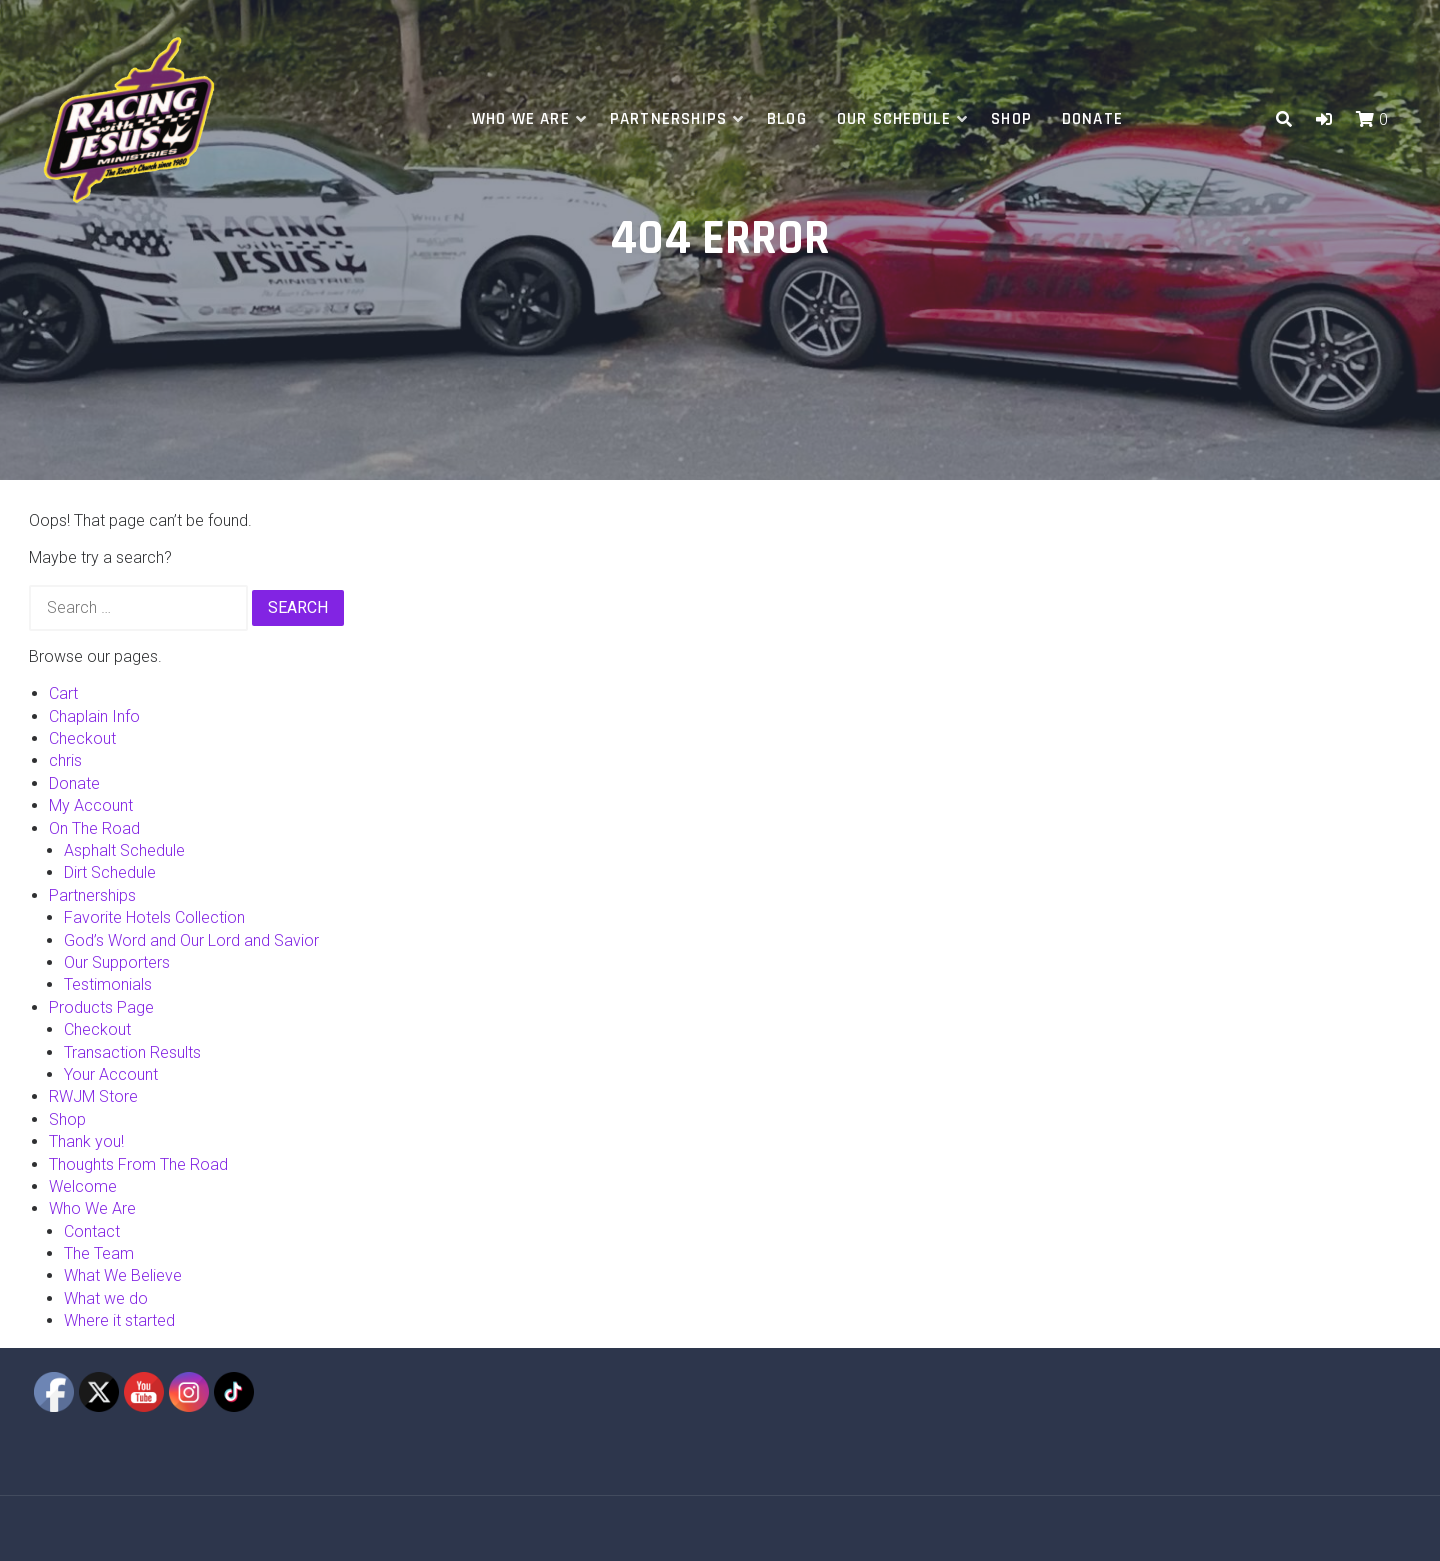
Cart (63, 693)
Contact (92, 1231)
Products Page (101, 1007)
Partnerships (668, 119)
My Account (91, 805)
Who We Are (521, 119)
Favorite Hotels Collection (154, 917)
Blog (787, 119)
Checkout (82, 738)
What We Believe (123, 1275)
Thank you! (86, 1141)
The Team (99, 1253)
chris (65, 760)
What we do (106, 1298)
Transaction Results (132, 1052)
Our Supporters (117, 962)
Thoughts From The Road (138, 1164)
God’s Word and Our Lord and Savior (191, 940)
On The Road (94, 828)
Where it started (119, 1320)
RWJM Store (93, 1096)
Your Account (111, 1074)
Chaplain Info (94, 716)
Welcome (83, 1186)
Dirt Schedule (110, 872)
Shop (1011, 119)
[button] (1324, 119)
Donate (1092, 119)
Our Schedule (894, 119)
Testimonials (108, 984)
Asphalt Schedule (124, 850)
